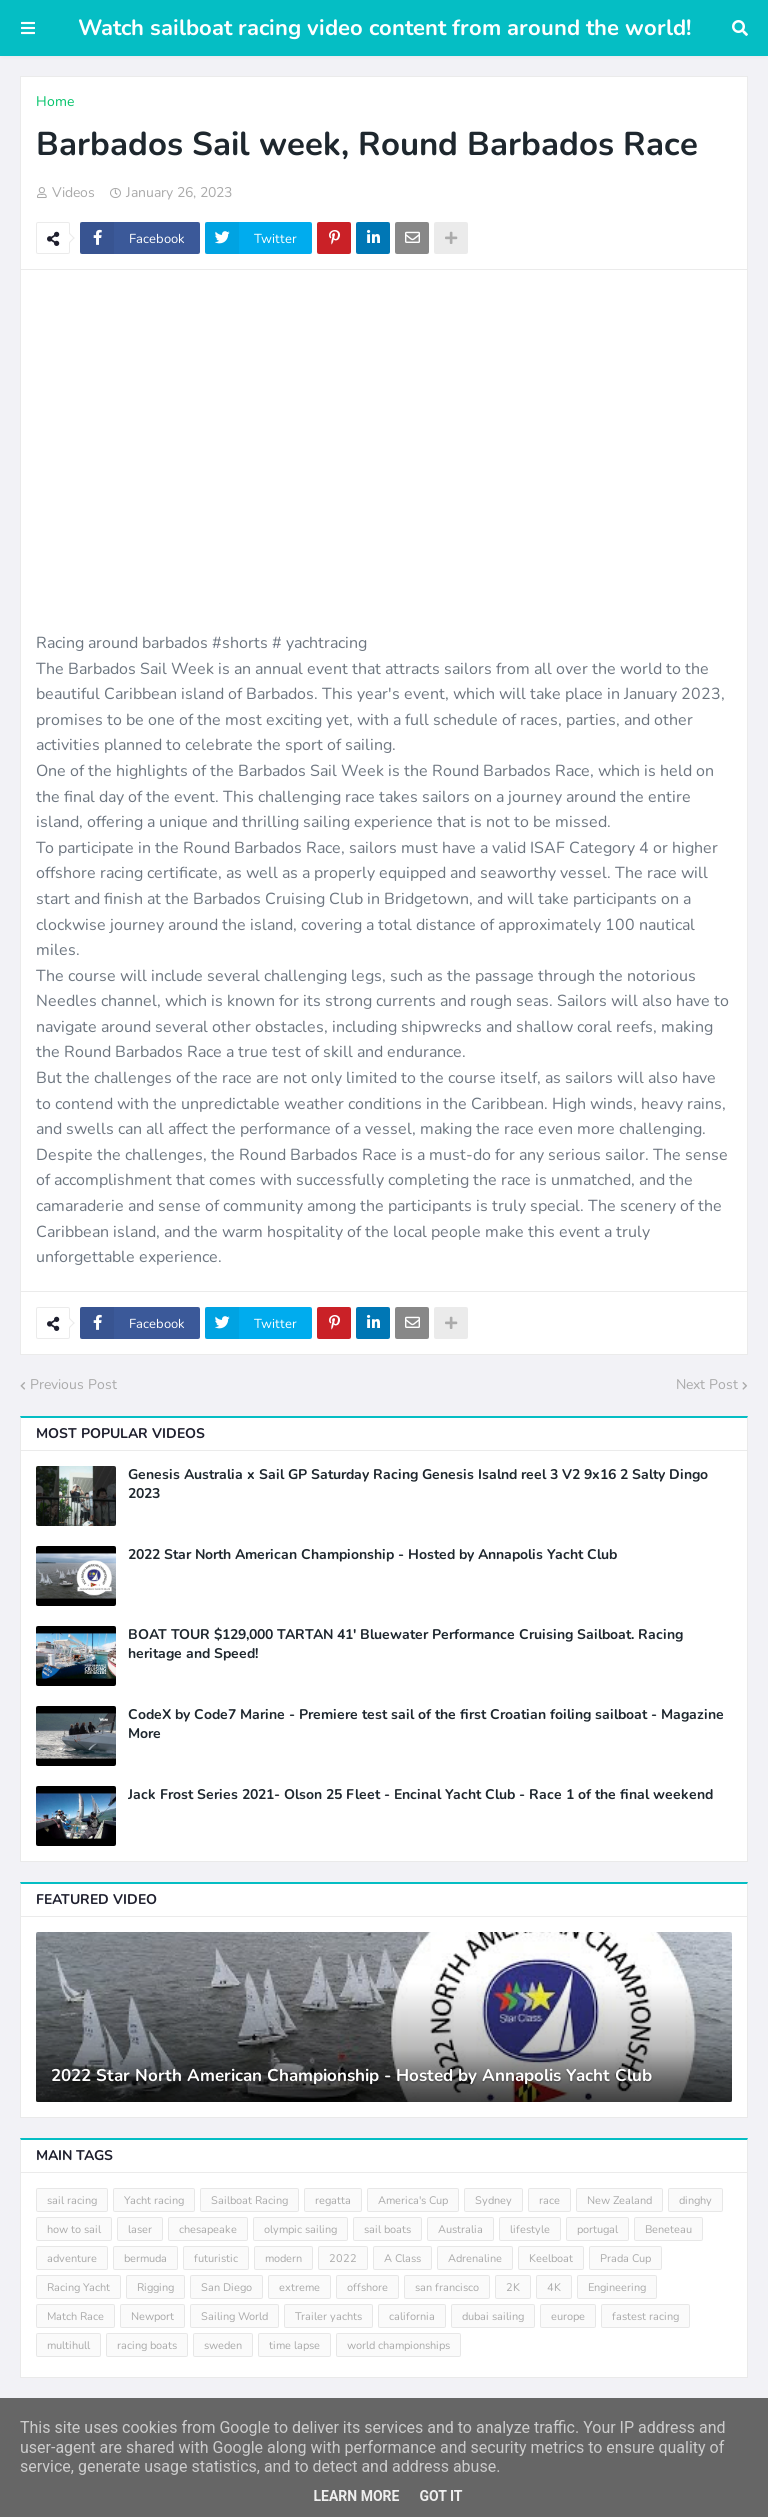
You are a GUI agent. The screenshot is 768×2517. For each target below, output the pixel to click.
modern (283, 2258)
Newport (152, 2316)
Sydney (493, 2200)
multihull (68, 2345)
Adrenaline (475, 2258)
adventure (72, 2258)
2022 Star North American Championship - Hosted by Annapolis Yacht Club (372, 1555)
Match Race (75, 2316)
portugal (597, 2229)
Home (55, 101)
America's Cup (413, 2200)
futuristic (216, 2258)
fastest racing (645, 2316)
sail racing (72, 2200)
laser (140, 2229)
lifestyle (530, 2229)
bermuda (145, 2258)
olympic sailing (300, 2229)
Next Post (707, 1384)
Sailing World (234, 2316)
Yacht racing (154, 2200)
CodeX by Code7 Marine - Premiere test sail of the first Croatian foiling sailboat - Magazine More (426, 1724)
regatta (333, 2200)
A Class (402, 2258)
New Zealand (619, 2200)
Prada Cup (625, 2258)
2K (513, 2287)
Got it (440, 2496)
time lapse (294, 2345)
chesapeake (208, 2229)
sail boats (387, 2229)
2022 (343, 2258)
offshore (367, 2287)
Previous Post (73, 1384)
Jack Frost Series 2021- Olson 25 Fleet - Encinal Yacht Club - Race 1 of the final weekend (420, 1795)
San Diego (226, 2287)
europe (568, 2316)
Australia (460, 2229)
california (412, 2316)
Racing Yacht (78, 2287)
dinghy (695, 2200)
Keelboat (551, 2258)
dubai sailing (493, 2316)
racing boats (147, 2345)
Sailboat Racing (249, 2200)
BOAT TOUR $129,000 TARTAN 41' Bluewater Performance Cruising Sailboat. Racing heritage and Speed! (405, 1644)
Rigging (155, 2287)
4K (554, 2287)
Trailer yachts (328, 2316)
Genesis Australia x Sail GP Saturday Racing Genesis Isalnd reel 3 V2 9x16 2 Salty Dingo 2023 (418, 1484)
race (549, 2200)
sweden (223, 2345)
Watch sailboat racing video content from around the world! (384, 28)
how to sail (74, 2229)
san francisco (447, 2287)
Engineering (617, 2287)
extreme (299, 2287)
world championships (398, 2345)
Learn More (356, 2496)
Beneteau (668, 2229)
